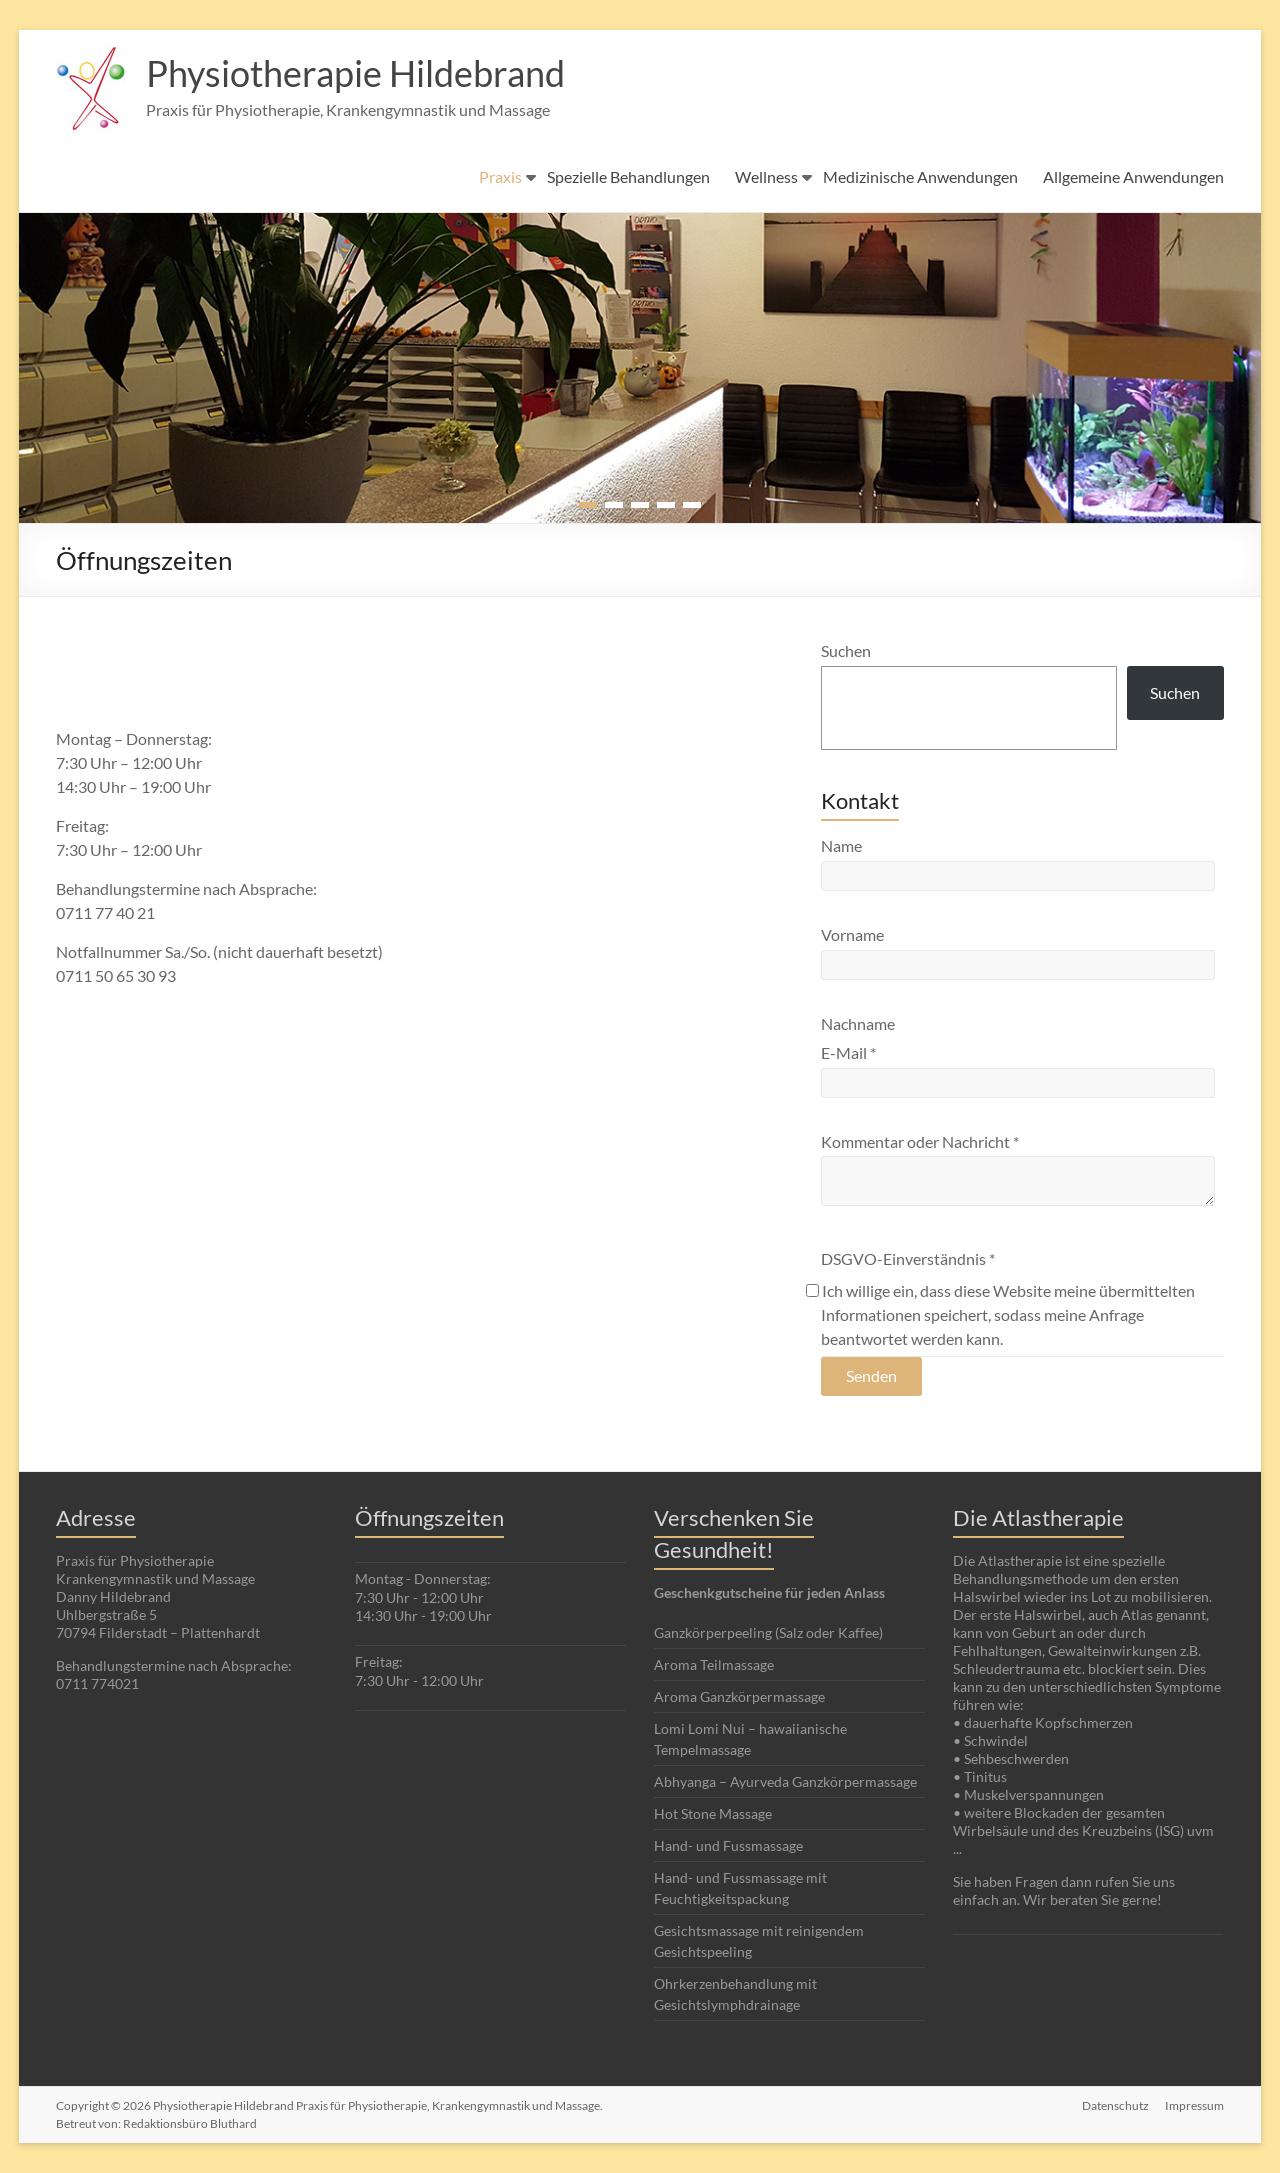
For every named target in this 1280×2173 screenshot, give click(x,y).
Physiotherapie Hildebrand (355, 73)
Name (841, 845)
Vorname (852, 934)
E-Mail (848, 1052)
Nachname (858, 1023)
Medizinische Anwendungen (920, 176)
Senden (871, 1375)
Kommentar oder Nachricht (920, 1141)
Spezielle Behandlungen (628, 176)
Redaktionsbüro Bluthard (190, 2123)
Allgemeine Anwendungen (1133, 176)
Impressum (1194, 2105)
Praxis (500, 176)
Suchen (846, 650)
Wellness (766, 176)
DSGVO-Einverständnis (908, 1258)
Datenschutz (1115, 2105)
